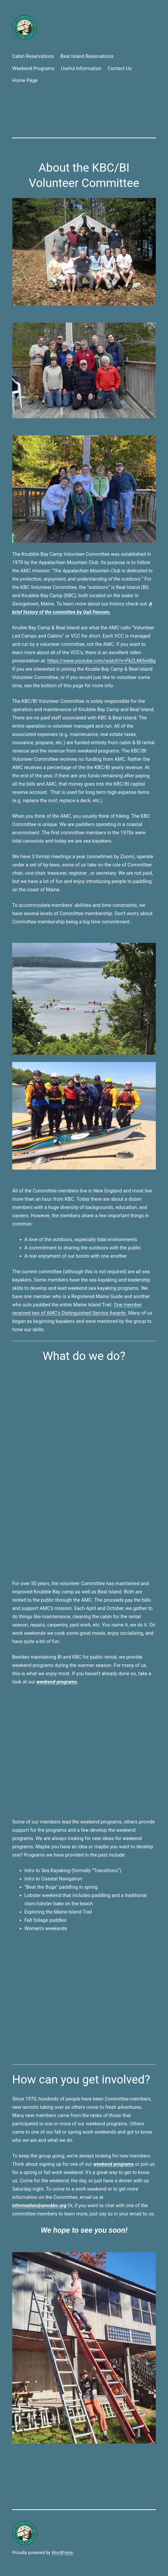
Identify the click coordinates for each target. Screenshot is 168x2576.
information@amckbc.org (39, 2205)
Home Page (25, 80)
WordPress (62, 2552)
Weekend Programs (33, 68)
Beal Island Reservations (87, 56)
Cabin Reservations (33, 56)
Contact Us (120, 68)
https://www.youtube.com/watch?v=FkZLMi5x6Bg (101, 661)
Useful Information (81, 68)
